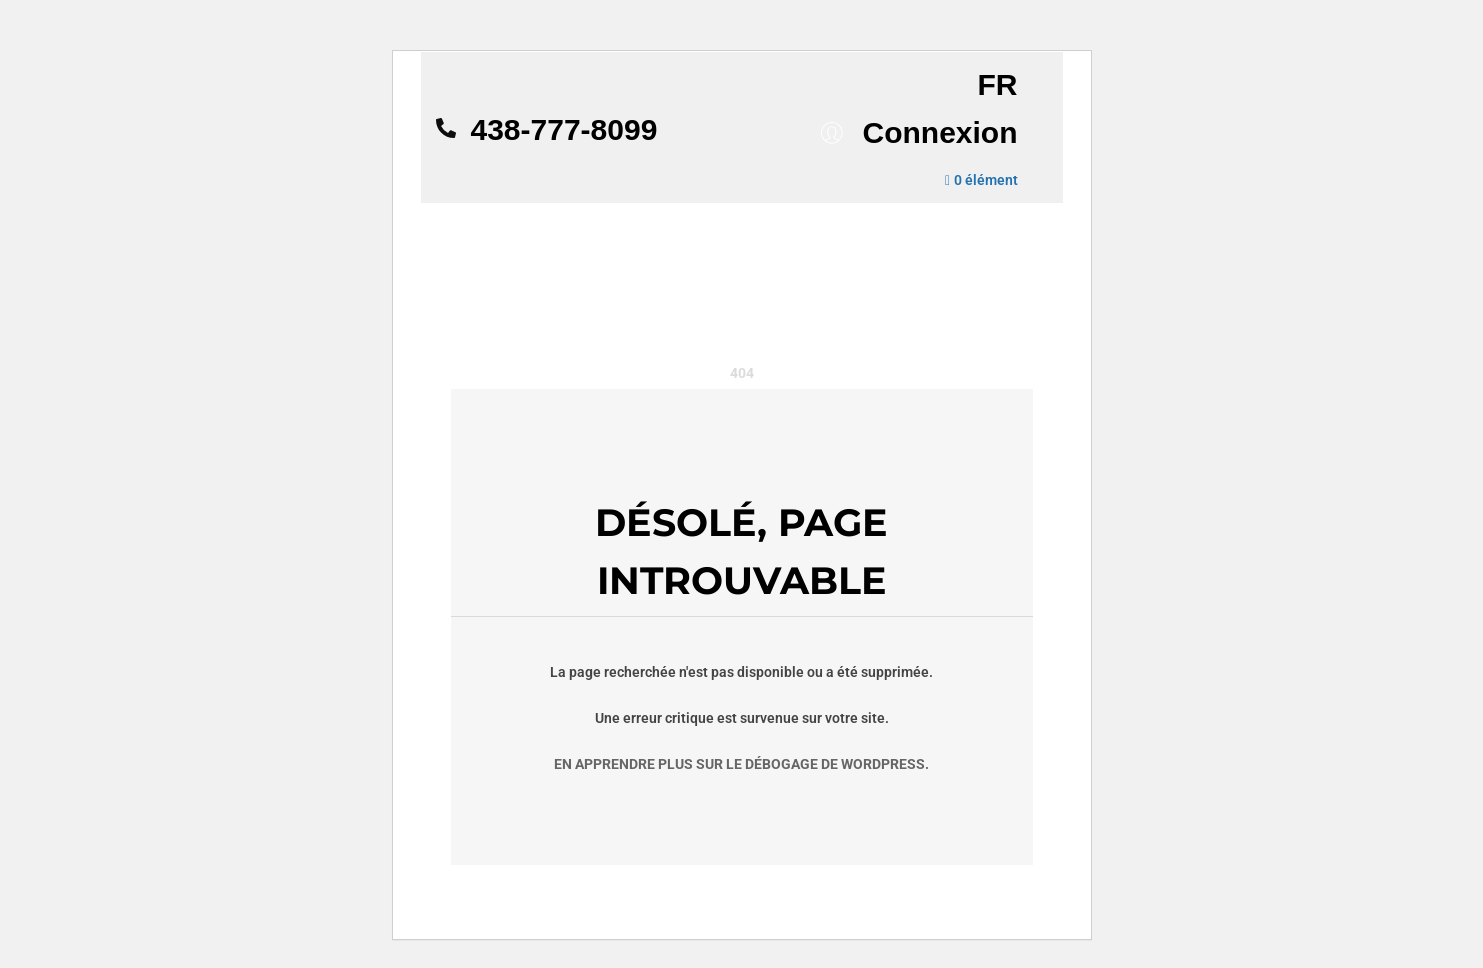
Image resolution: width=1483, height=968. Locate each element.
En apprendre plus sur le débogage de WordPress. (741, 764)
